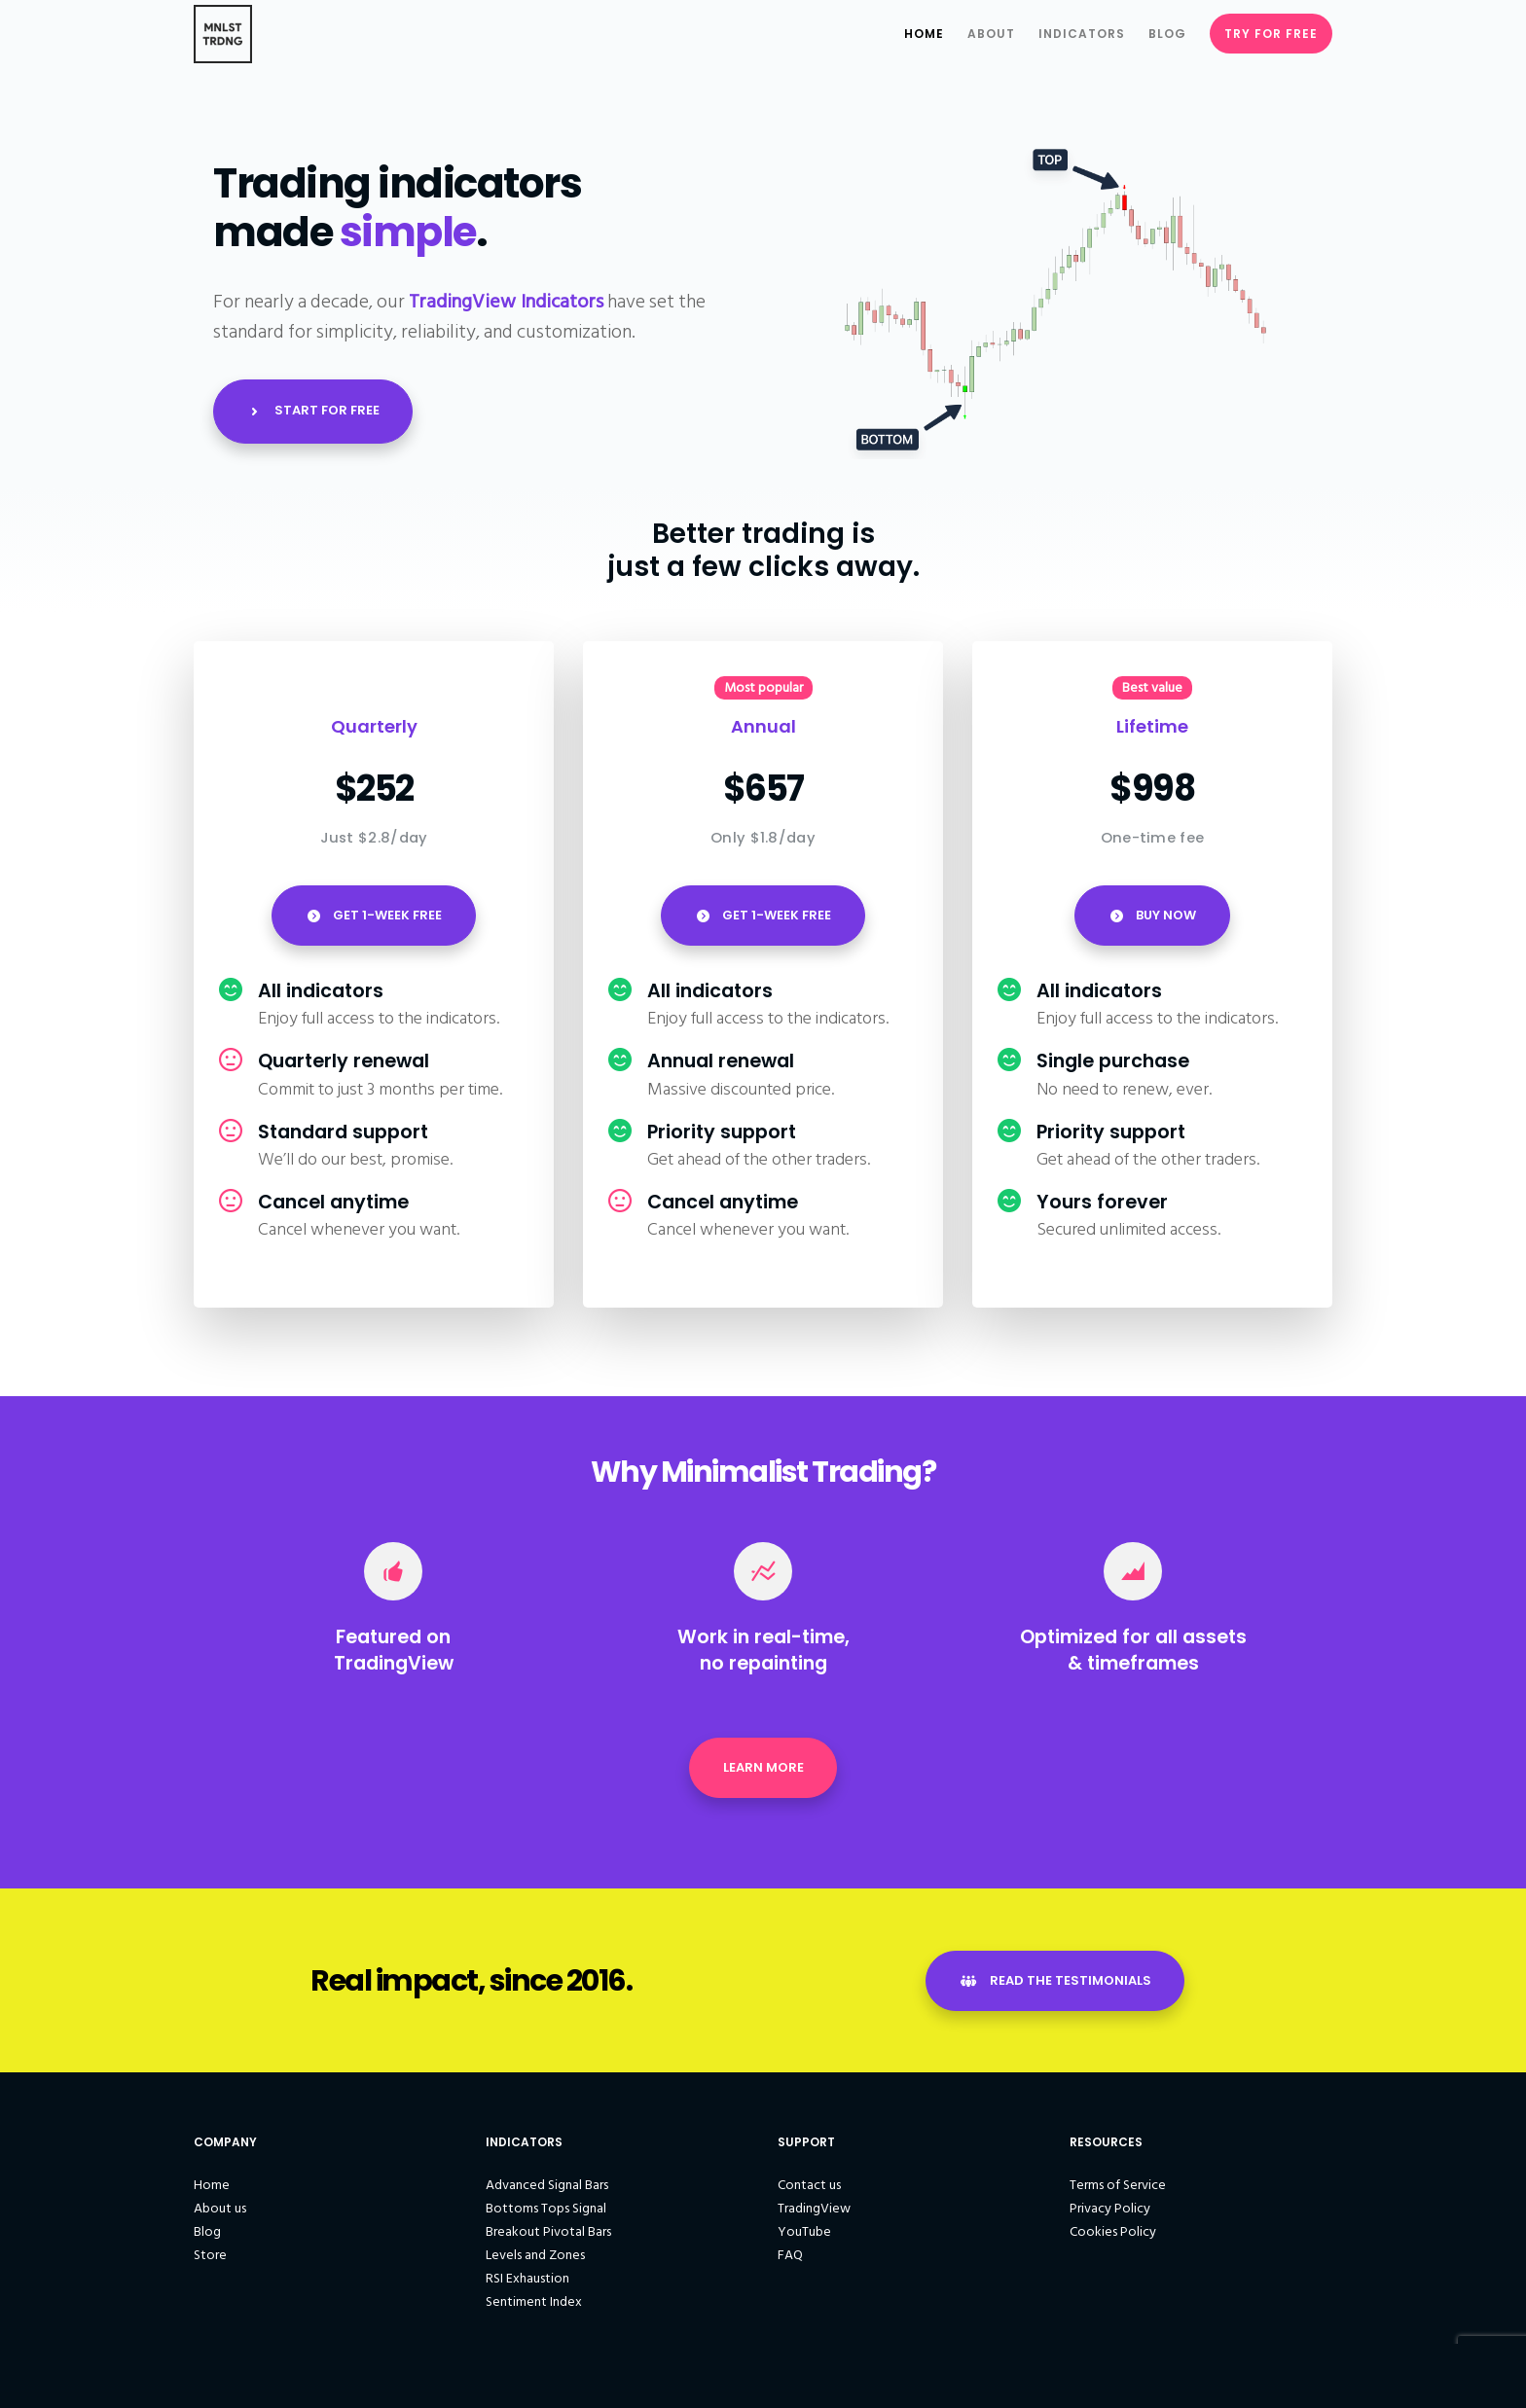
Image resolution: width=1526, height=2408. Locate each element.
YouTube (804, 2237)
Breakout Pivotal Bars (548, 2237)
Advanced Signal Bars (547, 2190)
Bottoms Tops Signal (546, 2214)
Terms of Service (1118, 2190)
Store (210, 2260)
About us (220, 2214)
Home (212, 2190)
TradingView (814, 2214)
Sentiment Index (534, 2307)
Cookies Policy (1113, 2237)
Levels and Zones (535, 2260)
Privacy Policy (1110, 2214)
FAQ (790, 2260)
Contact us (809, 2190)
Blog (207, 2237)
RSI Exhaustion (527, 2284)
